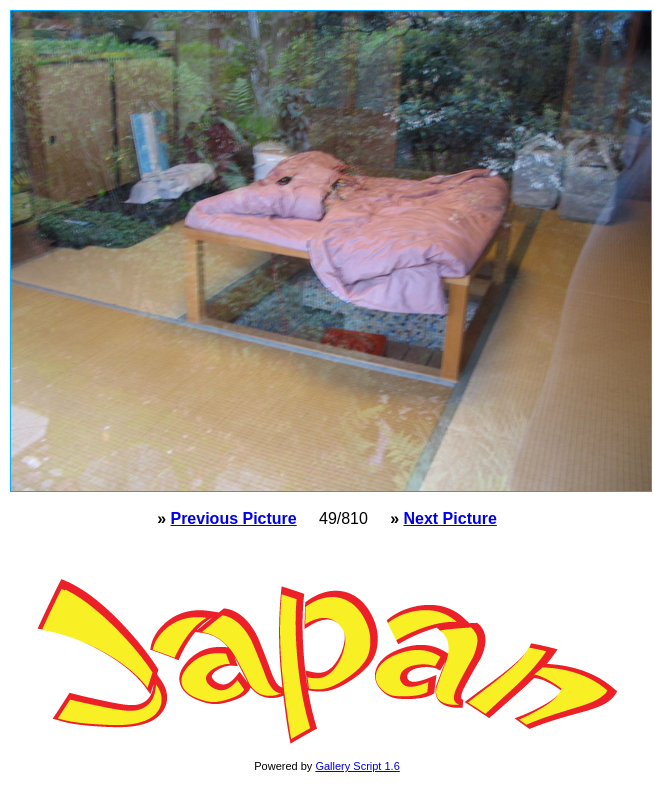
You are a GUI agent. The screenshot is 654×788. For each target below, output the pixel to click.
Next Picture (449, 518)
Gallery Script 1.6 (357, 766)
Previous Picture (233, 518)
